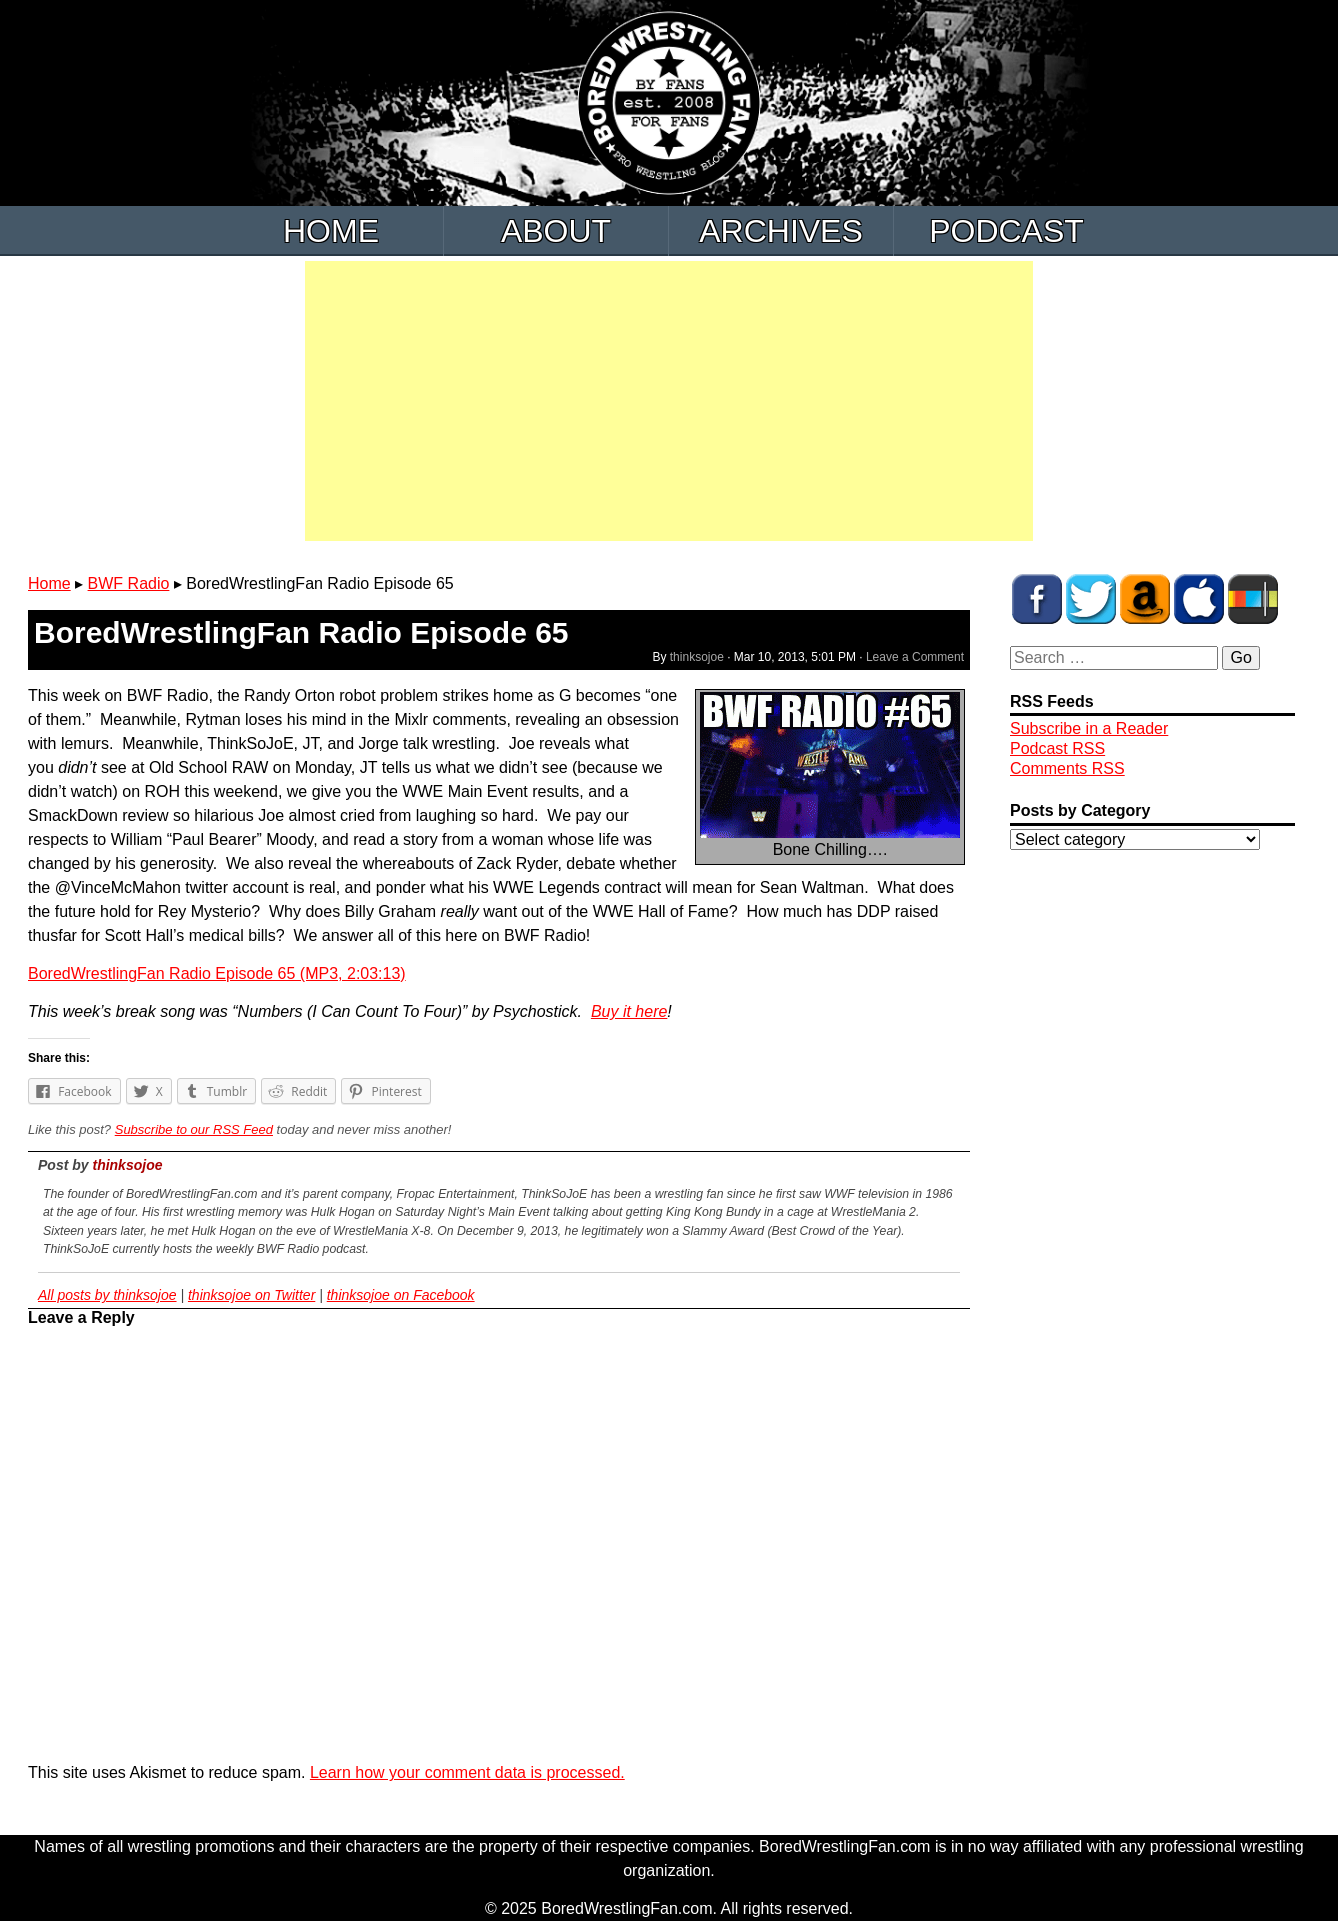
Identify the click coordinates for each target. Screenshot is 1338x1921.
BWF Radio (129, 583)
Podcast (1006, 231)
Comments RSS (1067, 768)
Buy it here (629, 1011)
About (556, 231)
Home (331, 231)
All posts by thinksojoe (107, 1295)
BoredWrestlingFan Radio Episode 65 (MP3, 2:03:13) (217, 973)
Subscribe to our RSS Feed (194, 1129)
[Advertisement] (669, 401)
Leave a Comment (915, 657)
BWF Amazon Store (1145, 599)
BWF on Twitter (1091, 599)
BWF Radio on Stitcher (1253, 599)
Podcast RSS (1057, 748)
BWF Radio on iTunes (1199, 599)
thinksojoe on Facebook (401, 1295)
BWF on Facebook (1037, 599)
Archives (781, 231)
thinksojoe (697, 657)
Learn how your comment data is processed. (467, 1772)
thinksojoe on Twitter (251, 1295)
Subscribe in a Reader (1089, 728)
